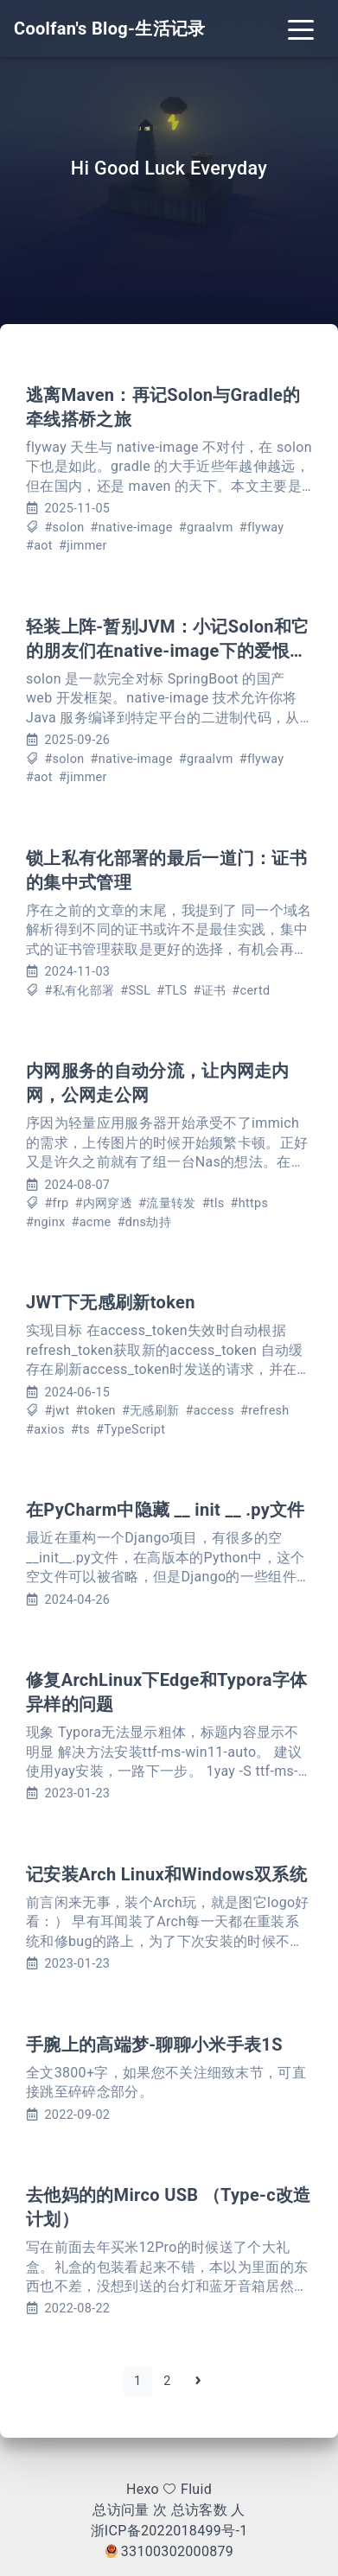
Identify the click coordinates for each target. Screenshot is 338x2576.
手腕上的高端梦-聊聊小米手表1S (154, 2044)
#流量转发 (166, 1203)
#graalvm (206, 527)
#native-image (132, 527)
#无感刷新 (150, 1410)
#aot (39, 545)
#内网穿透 (103, 1203)
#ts (80, 1429)
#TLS (171, 990)
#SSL (135, 990)
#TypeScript (130, 1429)
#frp (56, 1203)
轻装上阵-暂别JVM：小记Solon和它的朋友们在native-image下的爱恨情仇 (167, 650)
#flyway (261, 527)
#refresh (265, 1410)
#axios (45, 1429)
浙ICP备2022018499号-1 (169, 2530)
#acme (91, 1222)
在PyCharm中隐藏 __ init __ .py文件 (165, 1509)
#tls (213, 1203)
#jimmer (83, 545)
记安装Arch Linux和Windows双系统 (166, 1874)
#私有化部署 (79, 990)
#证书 (209, 990)
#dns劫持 (144, 1222)
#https (250, 1203)
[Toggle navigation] (300, 28)
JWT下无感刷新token (110, 1302)
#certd (251, 990)
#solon (64, 527)
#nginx (45, 1222)
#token (96, 1410)
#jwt (56, 1410)
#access (210, 1410)
